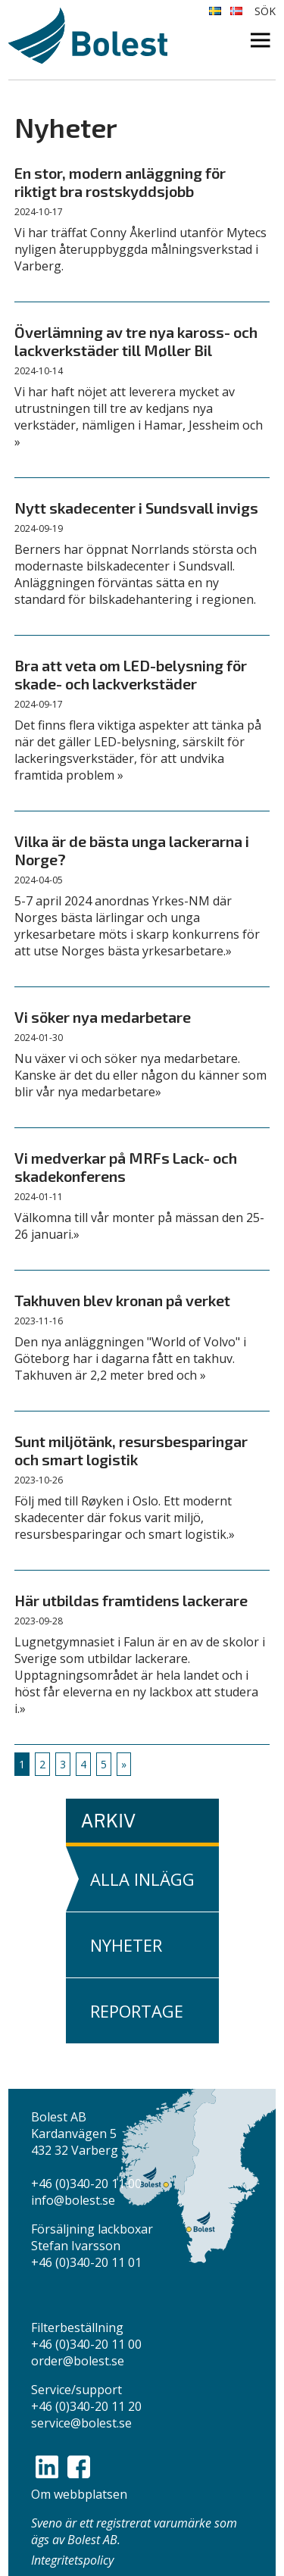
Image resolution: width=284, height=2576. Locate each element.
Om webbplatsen (79, 2494)
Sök (265, 11)
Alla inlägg (142, 1879)
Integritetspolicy (72, 2560)
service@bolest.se (81, 2423)
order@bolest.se (77, 2360)
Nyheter (126, 1945)
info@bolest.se (73, 2200)
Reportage (136, 2010)
